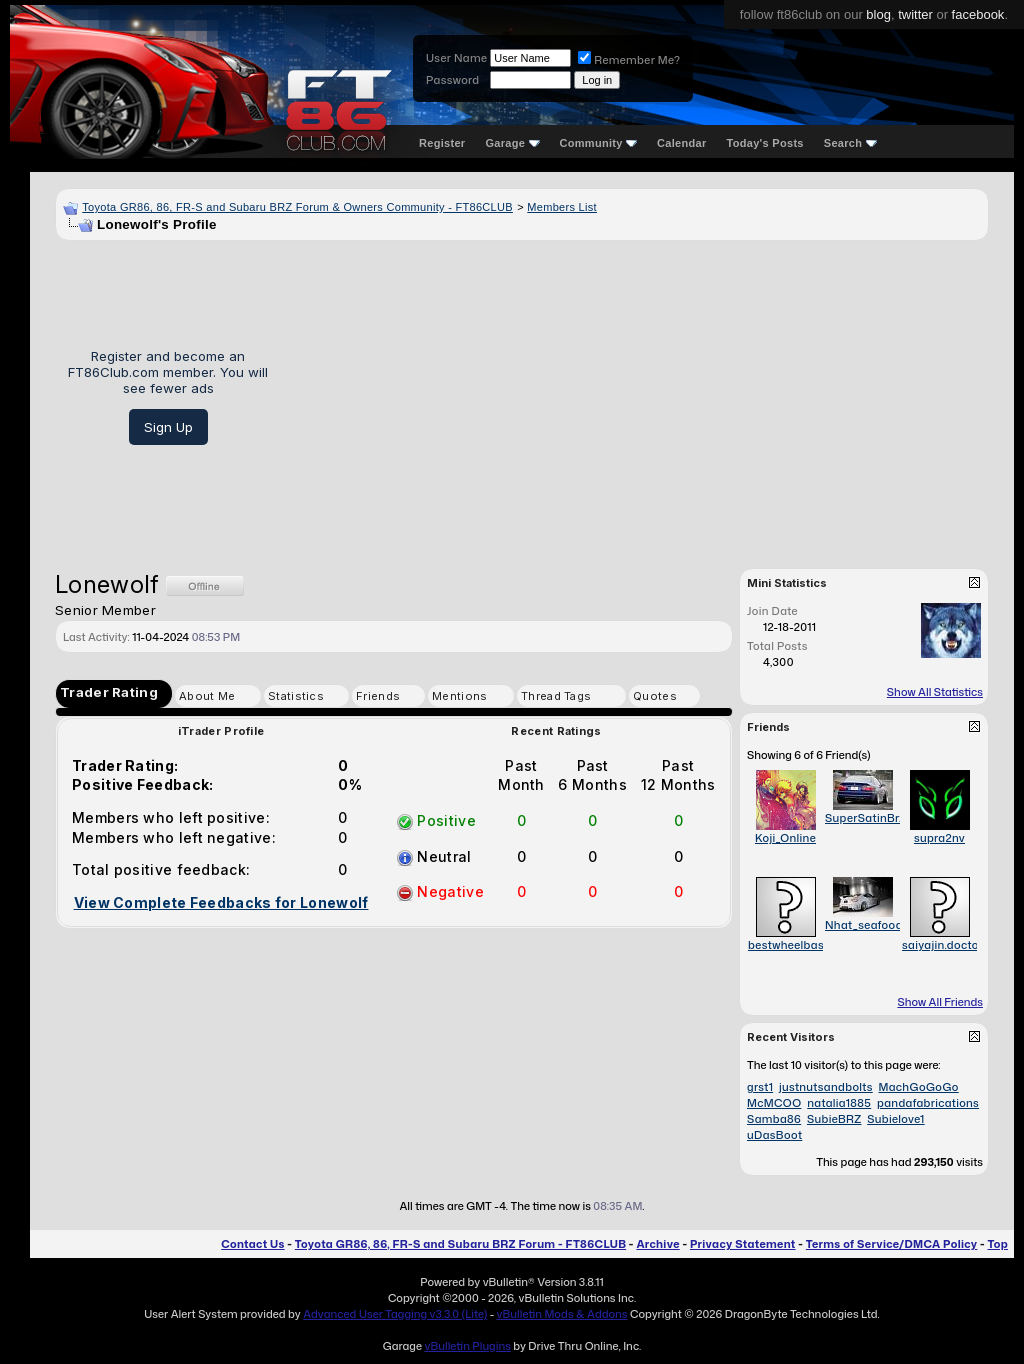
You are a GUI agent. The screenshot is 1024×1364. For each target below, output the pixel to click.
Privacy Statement (743, 1244)
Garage (512, 143)
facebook (978, 14)
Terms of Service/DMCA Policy (892, 1244)
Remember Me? (629, 60)
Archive (657, 1244)
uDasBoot (774, 1135)
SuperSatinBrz (865, 818)
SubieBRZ (834, 1119)
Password (452, 80)
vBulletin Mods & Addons (562, 1314)
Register (442, 143)
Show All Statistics (935, 692)
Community (599, 143)
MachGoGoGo (919, 1087)
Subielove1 (895, 1119)
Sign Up (168, 427)
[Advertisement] (635, 397)
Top (998, 1244)
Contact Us (252, 1244)
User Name (456, 58)
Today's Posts (765, 143)
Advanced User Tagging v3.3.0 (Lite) (395, 1314)
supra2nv (939, 838)
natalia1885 (839, 1103)
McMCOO (774, 1103)
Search (850, 143)
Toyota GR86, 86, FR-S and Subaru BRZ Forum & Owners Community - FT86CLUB (297, 207)
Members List (562, 207)
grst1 (760, 1087)
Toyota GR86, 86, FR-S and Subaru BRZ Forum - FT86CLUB (460, 1244)
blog (878, 14)
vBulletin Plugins (467, 1346)
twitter (915, 14)
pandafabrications (928, 1103)
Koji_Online (785, 838)
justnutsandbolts (826, 1087)
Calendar (681, 143)
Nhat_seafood (864, 925)
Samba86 (774, 1119)
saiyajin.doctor (942, 945)
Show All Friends (940, 1002)
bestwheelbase (789, 945)
